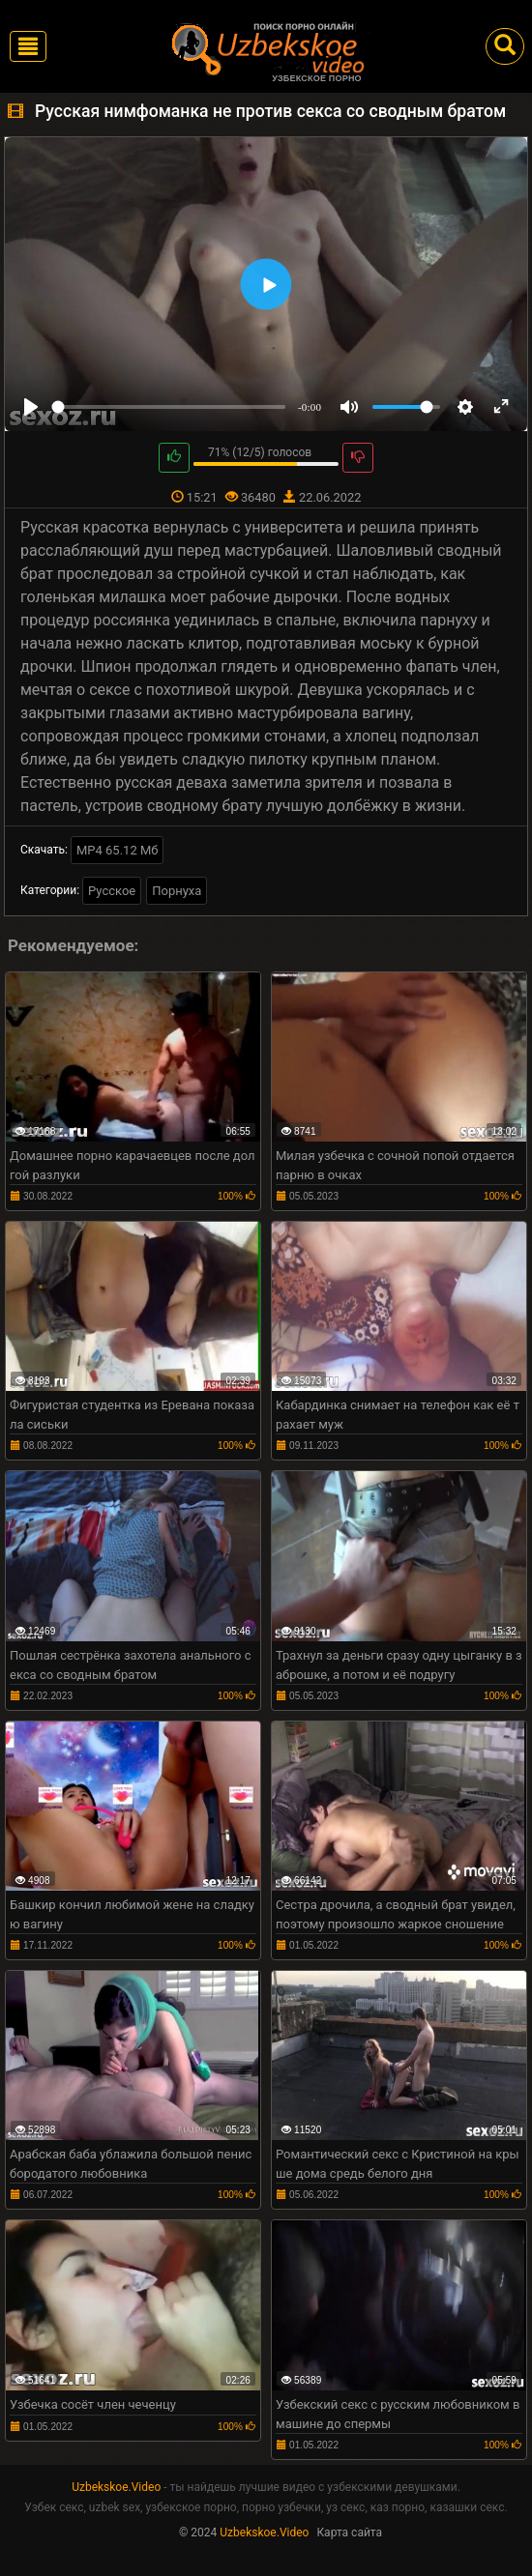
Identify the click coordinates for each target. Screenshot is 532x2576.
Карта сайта (349, 2532)
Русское (111, 890)
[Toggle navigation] (28, 46)
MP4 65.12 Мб (117, 850)
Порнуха (176, 890)
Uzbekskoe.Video (116, 2487)
